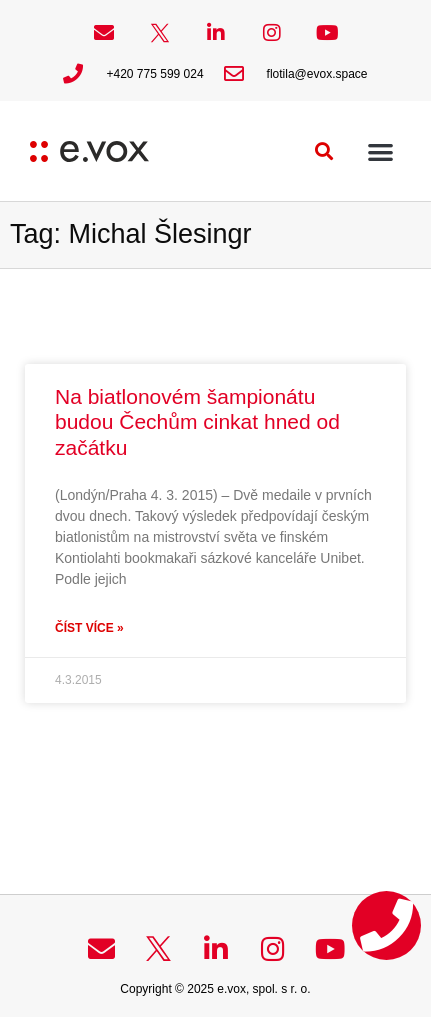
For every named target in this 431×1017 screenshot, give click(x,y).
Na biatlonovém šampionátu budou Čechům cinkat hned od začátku (197, 421)
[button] (324, 151)
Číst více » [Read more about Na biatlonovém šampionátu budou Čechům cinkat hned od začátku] (89, 628)
